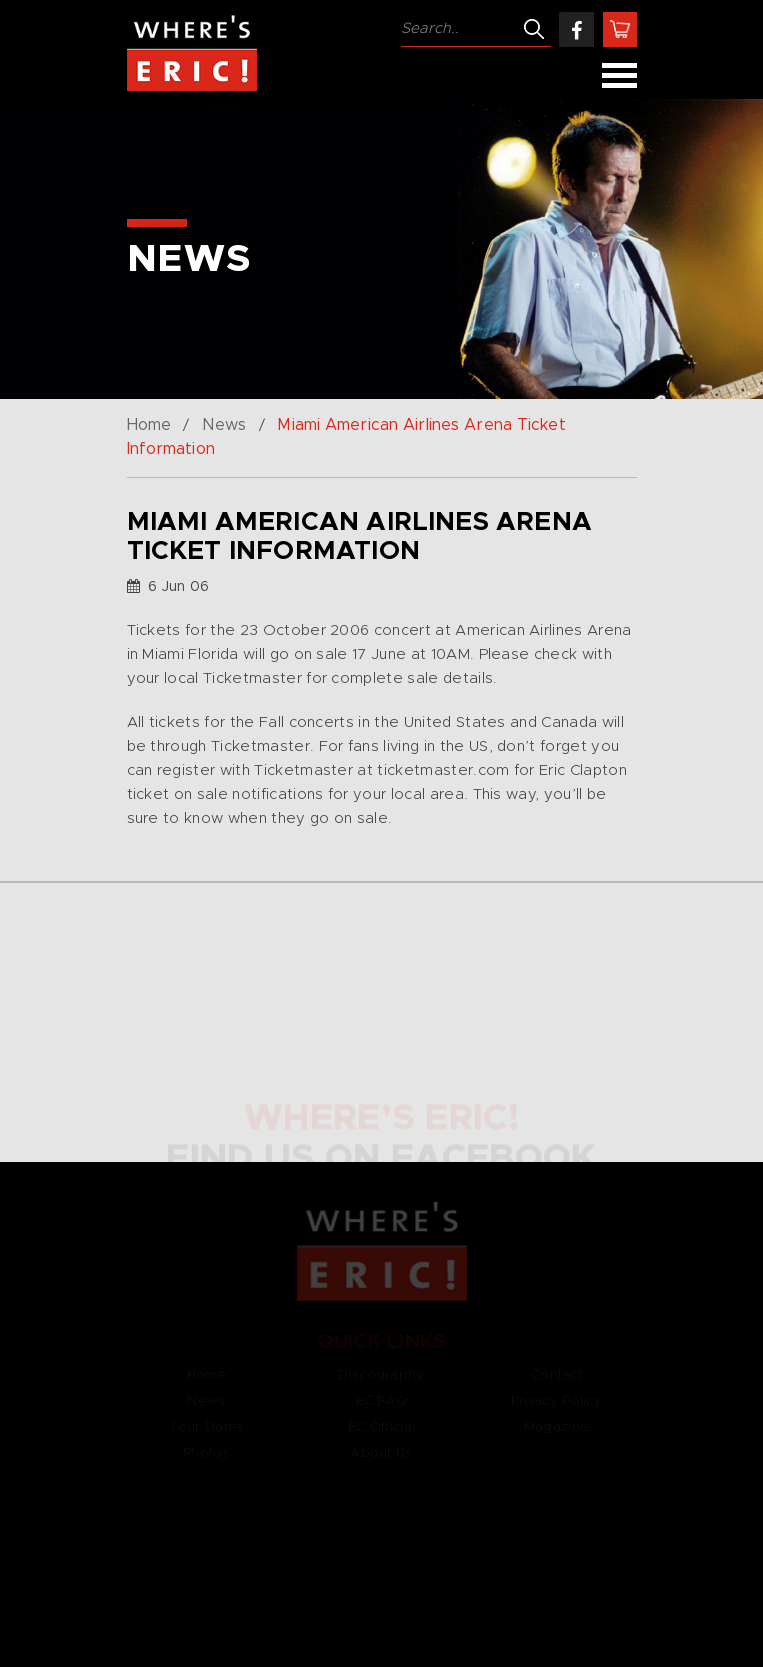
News (224, 425)
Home (149, 425)
